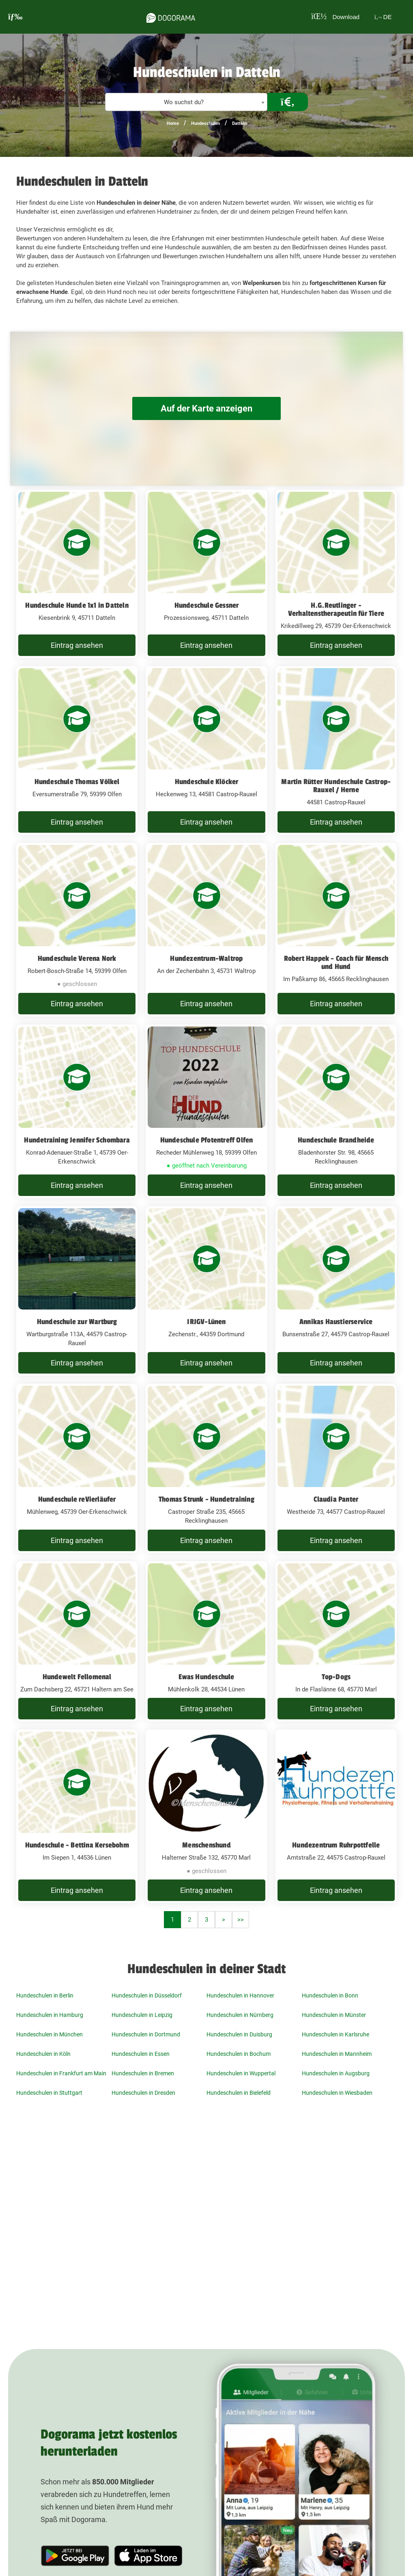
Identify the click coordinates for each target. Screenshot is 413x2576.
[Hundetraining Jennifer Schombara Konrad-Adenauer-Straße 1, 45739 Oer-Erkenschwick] (77, 1111)
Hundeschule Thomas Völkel (77, 781)
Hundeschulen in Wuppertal (240, 2073)
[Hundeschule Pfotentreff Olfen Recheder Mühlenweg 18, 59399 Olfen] (206, 1111)
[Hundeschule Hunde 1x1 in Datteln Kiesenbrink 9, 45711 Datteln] (77, 574)
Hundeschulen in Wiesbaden (337, 2093)
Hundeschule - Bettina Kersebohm (77, 1845)
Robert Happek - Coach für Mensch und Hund (336, 962)
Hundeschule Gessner (206, 605)
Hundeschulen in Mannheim (337, 2054)
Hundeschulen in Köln (43, 2054)
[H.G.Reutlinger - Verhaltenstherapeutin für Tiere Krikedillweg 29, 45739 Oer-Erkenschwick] (336, 574)
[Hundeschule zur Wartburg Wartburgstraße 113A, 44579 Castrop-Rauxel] (77, 1291)
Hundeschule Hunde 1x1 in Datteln (76, 605)
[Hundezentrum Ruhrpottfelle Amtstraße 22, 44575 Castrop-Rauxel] (336, 1816)
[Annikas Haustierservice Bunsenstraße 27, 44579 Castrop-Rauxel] (336, 1291)
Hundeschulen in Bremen (143, 2073)
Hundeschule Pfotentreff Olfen (206, 1140)
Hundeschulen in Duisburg (239, 2034)
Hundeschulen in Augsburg (336, 2073)
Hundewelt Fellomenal (77, 1676)
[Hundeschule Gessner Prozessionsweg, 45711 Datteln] (206, 574)
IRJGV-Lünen (206, 1321)
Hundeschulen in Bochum (238, 2054)
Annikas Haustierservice (336, 1321)
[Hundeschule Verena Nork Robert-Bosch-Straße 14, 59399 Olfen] (77, 929)
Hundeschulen (205, 123)
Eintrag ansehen (77, 645)
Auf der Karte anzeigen (206, 408)
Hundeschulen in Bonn (330, 1995)
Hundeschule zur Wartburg (77, 1321)
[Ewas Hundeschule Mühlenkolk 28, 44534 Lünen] (206, 1641)
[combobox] (186, 102)
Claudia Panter (336, 1499)
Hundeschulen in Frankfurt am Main (61, 2073)
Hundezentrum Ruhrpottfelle (336, 1845)
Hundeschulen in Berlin (44, 1995)
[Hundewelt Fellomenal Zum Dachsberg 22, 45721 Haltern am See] (77, 1641)
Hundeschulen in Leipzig (142, 2015)
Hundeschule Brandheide (336, 1140)
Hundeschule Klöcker (207, 781)
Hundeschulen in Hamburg (49, 2015)
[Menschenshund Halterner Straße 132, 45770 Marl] (206, 1816)
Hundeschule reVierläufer (77, 1499)
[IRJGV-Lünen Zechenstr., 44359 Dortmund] (206, 1291)
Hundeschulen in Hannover (240, 1995)
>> (240, 1919)
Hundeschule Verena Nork (77, 958)
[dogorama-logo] (166, 16)
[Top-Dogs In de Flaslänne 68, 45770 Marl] (336, 1641)
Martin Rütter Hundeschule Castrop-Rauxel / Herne (336, 785)
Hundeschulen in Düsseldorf (147, 1995)
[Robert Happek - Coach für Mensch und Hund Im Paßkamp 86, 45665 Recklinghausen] (336, 929)
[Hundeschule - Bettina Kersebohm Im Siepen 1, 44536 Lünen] (77, 1816)
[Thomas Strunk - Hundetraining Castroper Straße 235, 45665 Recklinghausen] (206, 1468)
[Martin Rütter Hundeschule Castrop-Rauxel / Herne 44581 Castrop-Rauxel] (336, 750)
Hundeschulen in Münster (334, 2015)
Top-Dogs (336, 1676)
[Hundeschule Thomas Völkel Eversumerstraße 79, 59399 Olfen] (77, 750)
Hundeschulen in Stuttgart (49, 2093)
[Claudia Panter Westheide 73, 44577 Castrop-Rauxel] (336, 1468)
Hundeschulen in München (49, 2034)
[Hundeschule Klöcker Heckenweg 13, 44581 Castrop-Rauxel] (206, 750)
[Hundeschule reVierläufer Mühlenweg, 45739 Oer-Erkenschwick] (77, 1468)
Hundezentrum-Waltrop (206, 958)
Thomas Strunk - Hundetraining (206, 1499)
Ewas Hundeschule (206, 1676)
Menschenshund (206, 1845)
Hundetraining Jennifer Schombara (76, 1140)
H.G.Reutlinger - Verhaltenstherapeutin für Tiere (336, 609)
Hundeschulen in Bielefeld (238, 2093)
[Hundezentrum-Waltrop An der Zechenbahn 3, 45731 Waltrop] (206, 929)
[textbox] (186, 102)
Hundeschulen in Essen (141, 2054)
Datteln (239, 123)
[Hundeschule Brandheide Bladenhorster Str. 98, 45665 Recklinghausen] (336, 1111)
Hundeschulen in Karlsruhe (335, 2034)
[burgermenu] (15, 17)
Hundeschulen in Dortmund (146, 2034)
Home (173, 123)
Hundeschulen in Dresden (143, 2093)
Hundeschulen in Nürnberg (239, 2015)
